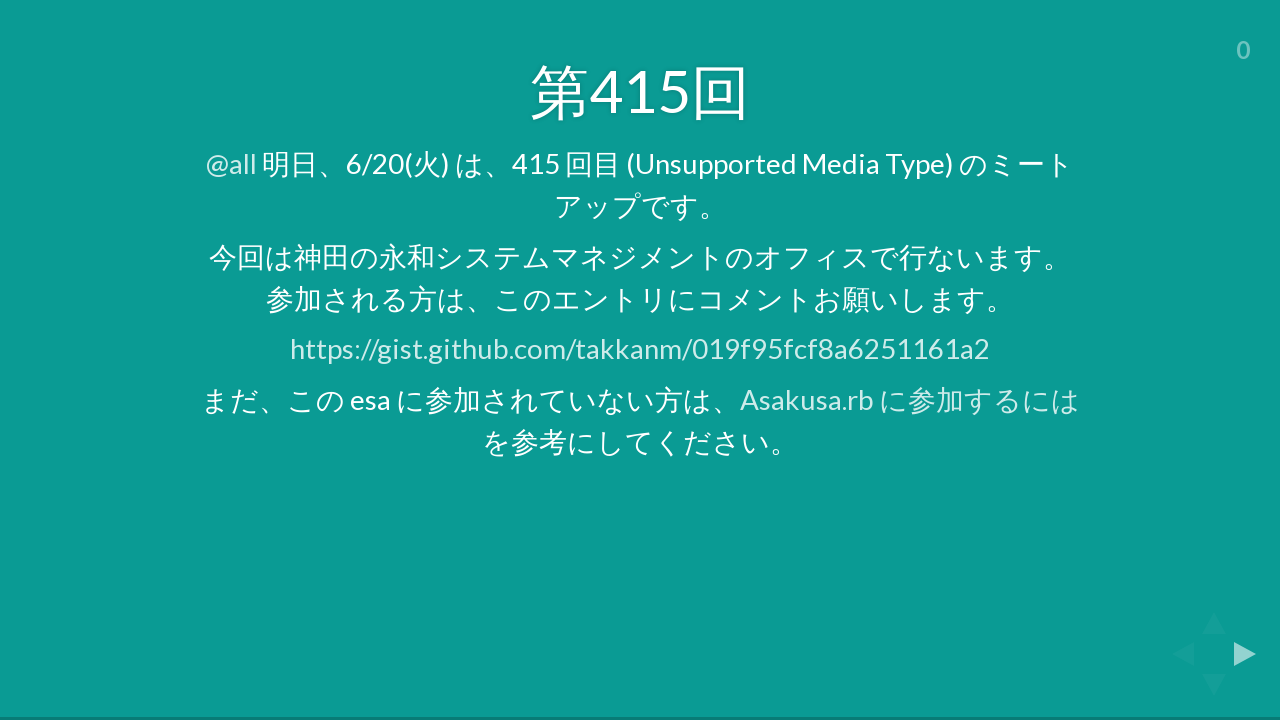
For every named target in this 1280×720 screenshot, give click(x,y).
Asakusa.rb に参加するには (910, 399)
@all (231, 163)
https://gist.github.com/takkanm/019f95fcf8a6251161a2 (640, 348)
